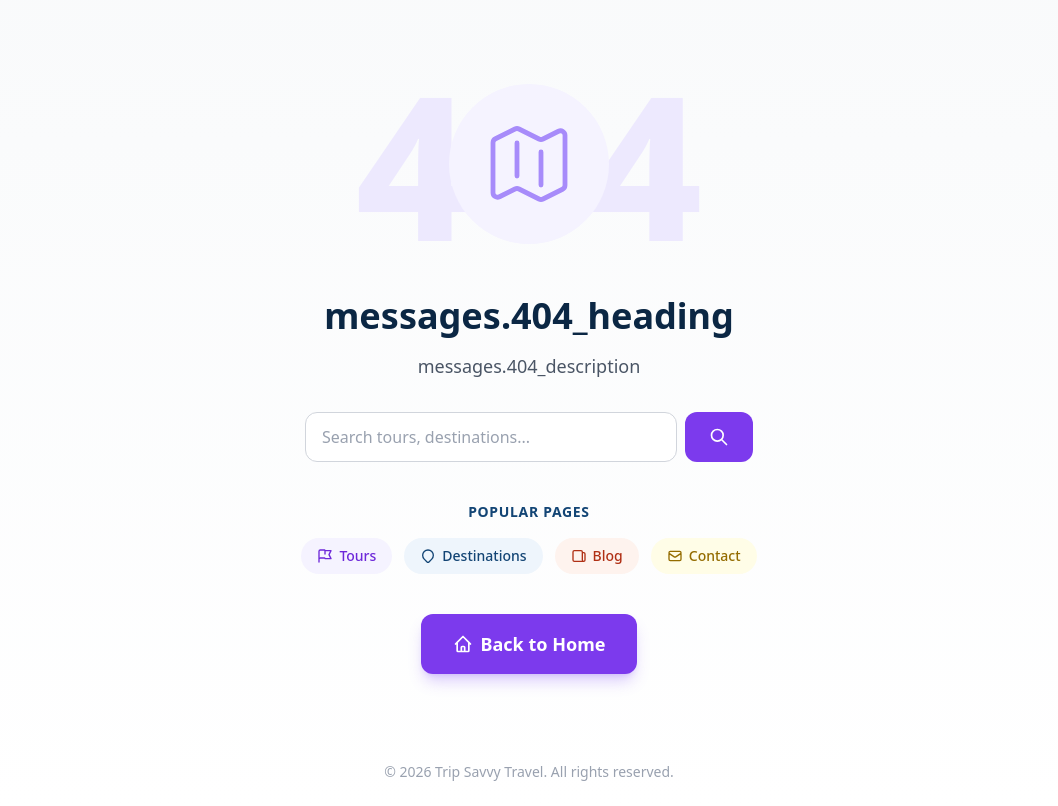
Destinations (473, 555)
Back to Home (529, 644)
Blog (597, 555)
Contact (704, 555)
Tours (346, 555)
